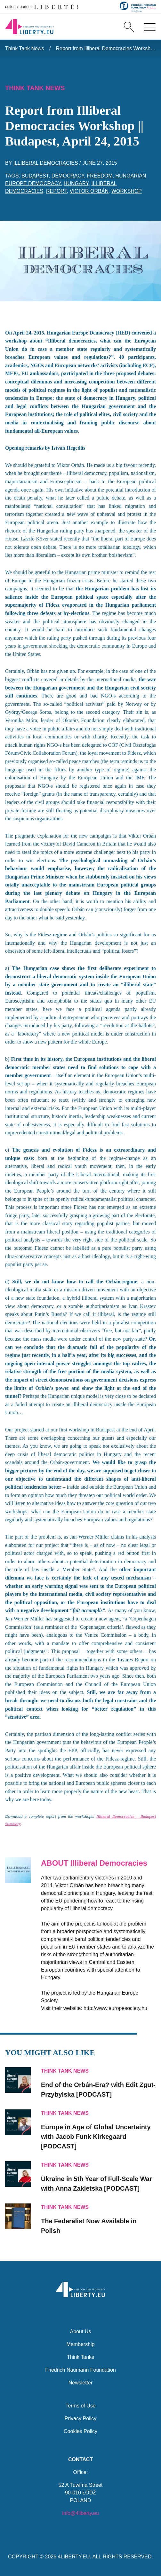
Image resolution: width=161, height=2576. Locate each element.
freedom (99, 175)
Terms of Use (80, 2405)
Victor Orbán (89, 191)
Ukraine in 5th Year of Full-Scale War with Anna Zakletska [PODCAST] (96, 2183)
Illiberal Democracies (45, 163)
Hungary (76, 183)
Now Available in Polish (89, 2226)
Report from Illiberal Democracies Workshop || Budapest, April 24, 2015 (106, 48)
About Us (80, 2331)
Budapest (34, 175)
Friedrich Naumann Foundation (80, 2370)
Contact (80, 2459)
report (56, 191)
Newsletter (80, 2382)
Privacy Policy (81, 2418)
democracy (68, 175)
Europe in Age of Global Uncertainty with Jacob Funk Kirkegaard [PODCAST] (96, 2136)
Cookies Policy (80, 2431)
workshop (126, 191)
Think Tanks (80, 2357)
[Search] (129, 27)
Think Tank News (24, 48)
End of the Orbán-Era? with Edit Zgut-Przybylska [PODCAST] (98, 2089)
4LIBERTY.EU (74, 2556)
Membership (80, 2344)
